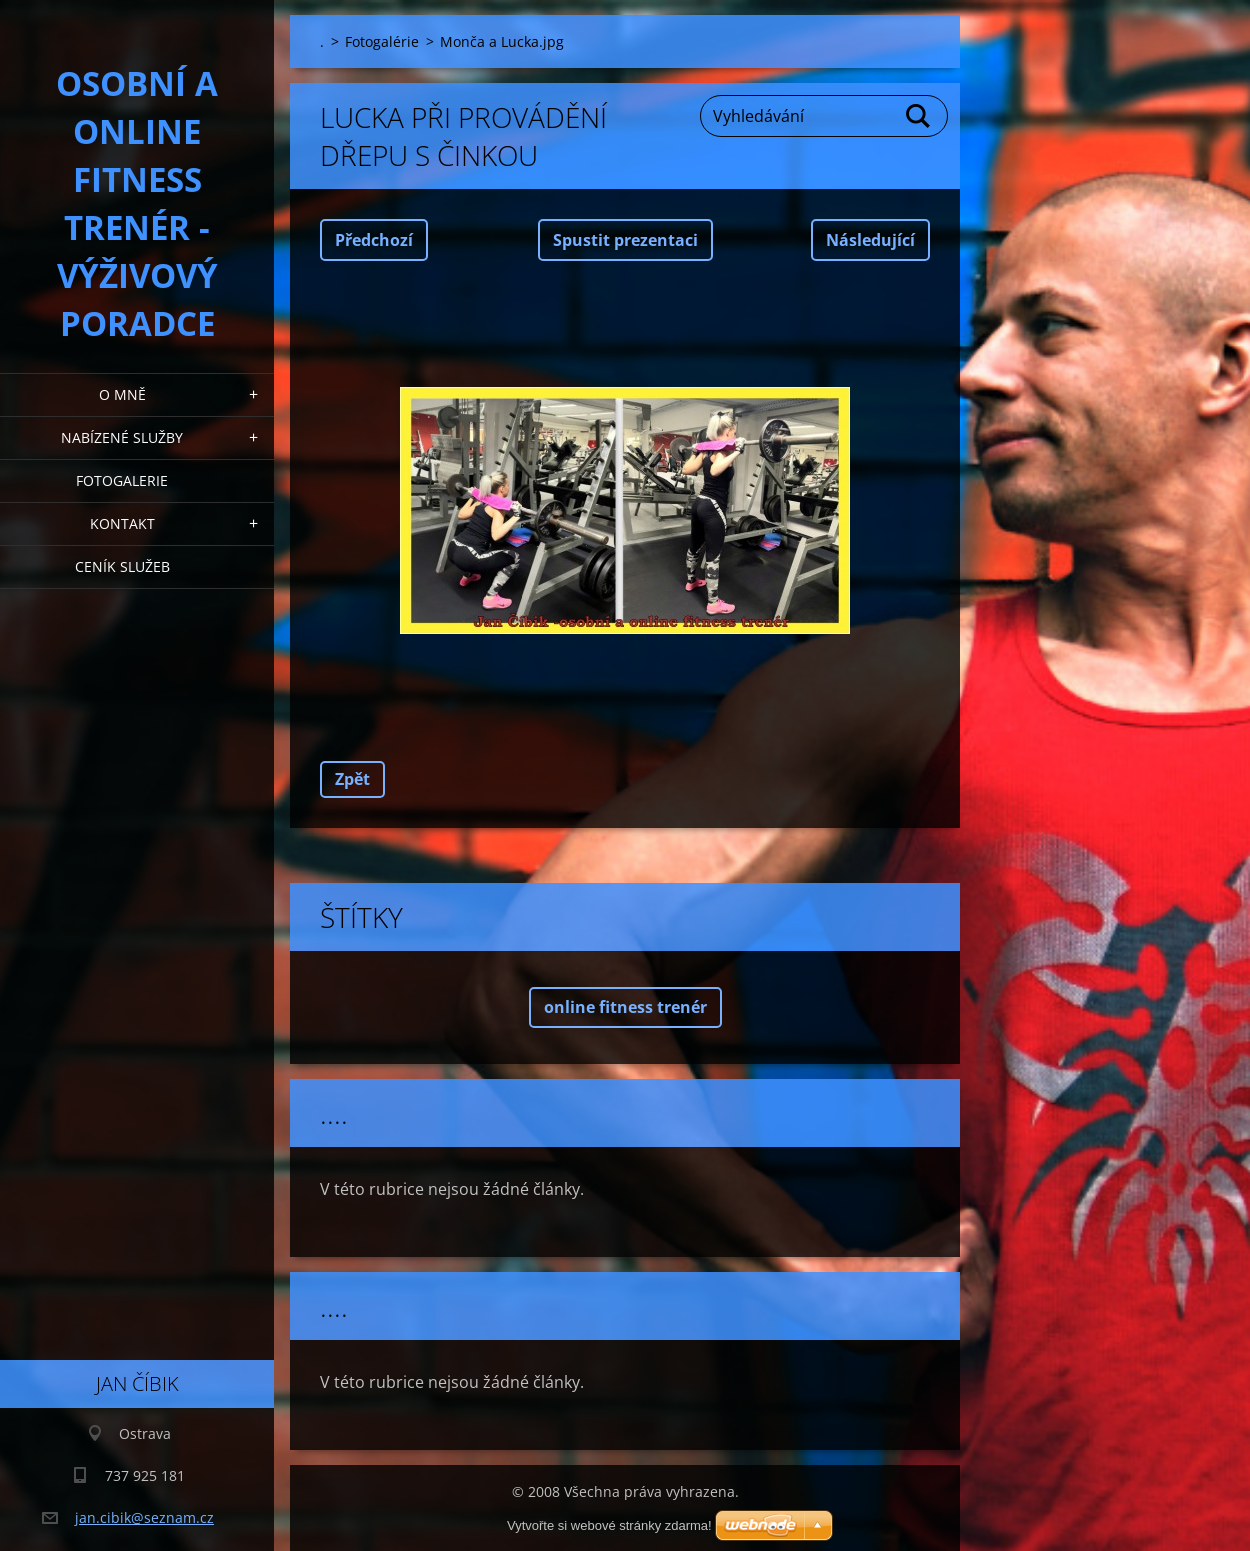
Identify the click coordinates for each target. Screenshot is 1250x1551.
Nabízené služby (122, 437)
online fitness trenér (625, 1007)
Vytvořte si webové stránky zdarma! (609, 1525)
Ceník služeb (122, 566)
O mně (122, 394)
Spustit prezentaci (625, 240)
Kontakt (122, 523)
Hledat (919, 116)
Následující (870, 240)
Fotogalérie (382, 41)
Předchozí (374, 240)
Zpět (352, 779)
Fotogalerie (122, 480)
